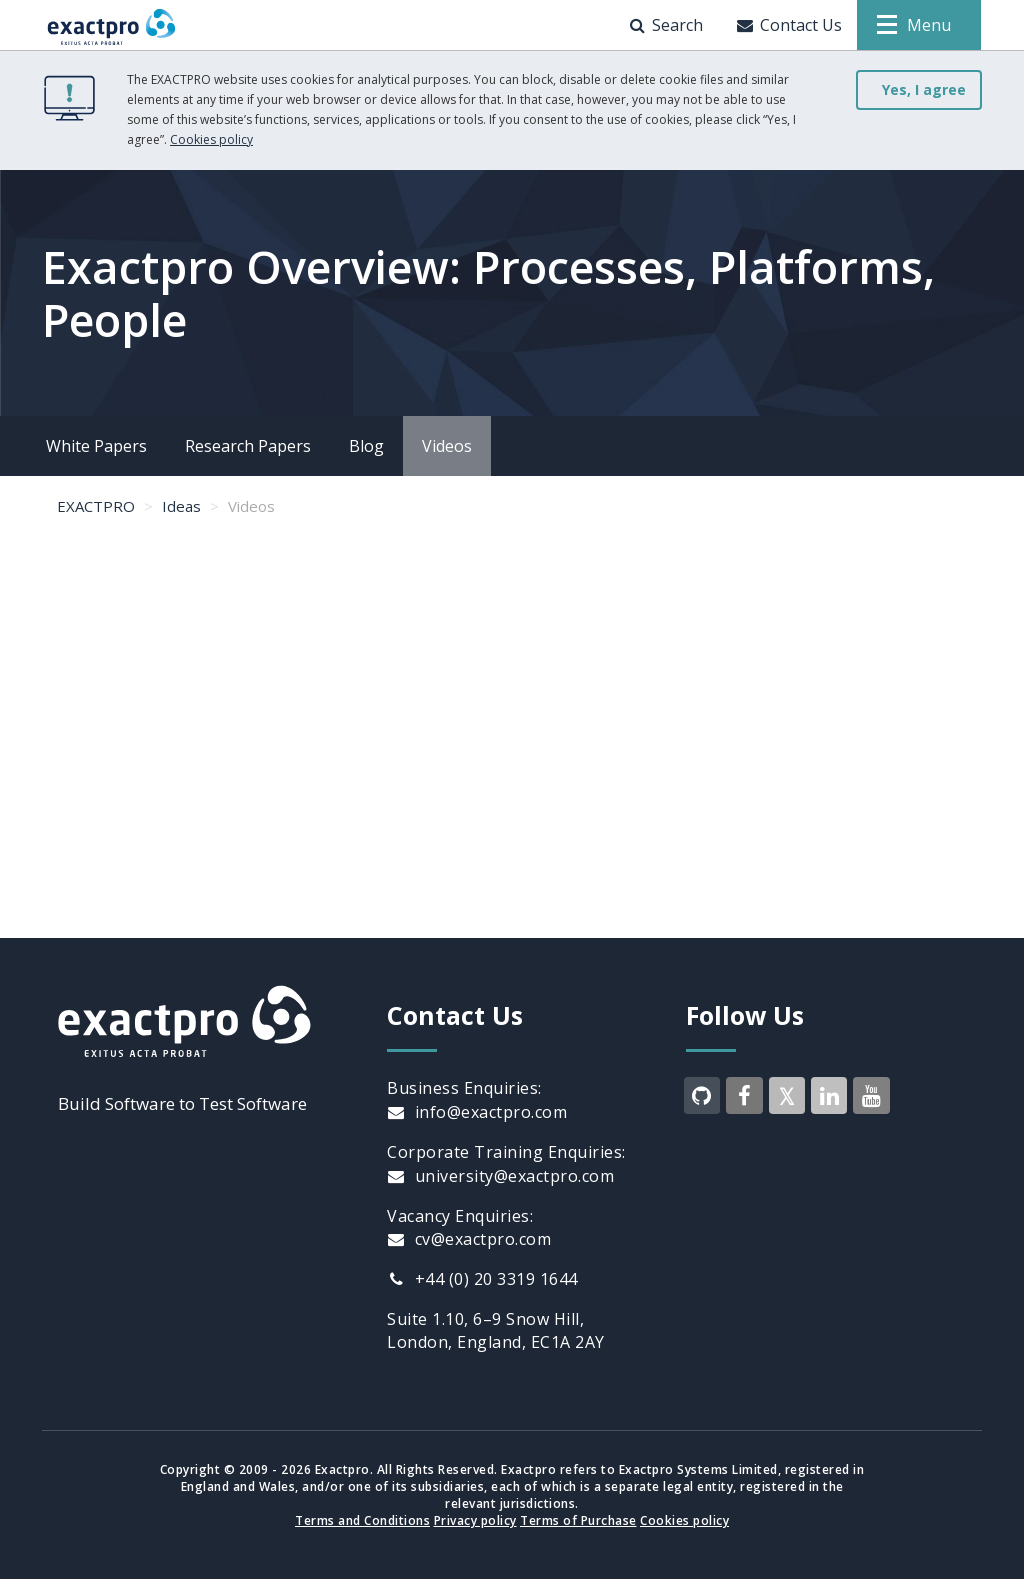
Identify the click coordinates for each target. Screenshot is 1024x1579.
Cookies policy (211, 139)
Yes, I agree (924, 89)
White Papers (96, 446)
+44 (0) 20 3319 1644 (482, 1279)
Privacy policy (475, 1520)
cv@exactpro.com (469, 1239)
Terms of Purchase (578, 1520)
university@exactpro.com (500, 1176)
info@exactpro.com (477, 1112)
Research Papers (248, 446)
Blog (366, 446)
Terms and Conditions (362, 1520)
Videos (447, 446)
